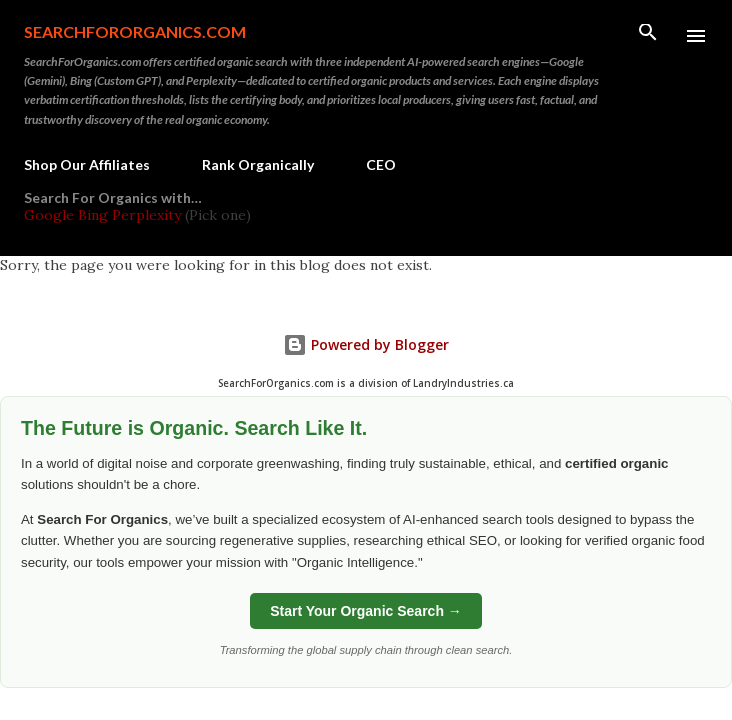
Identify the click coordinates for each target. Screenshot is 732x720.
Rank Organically (258, 164)
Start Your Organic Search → (366, 611)
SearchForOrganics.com (135, 31)
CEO (381, 164)
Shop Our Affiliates (87, 164)
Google (51, 215)
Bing (93, 215)
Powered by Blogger (366, 344)
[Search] (648, 36)
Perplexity (146, 215)
